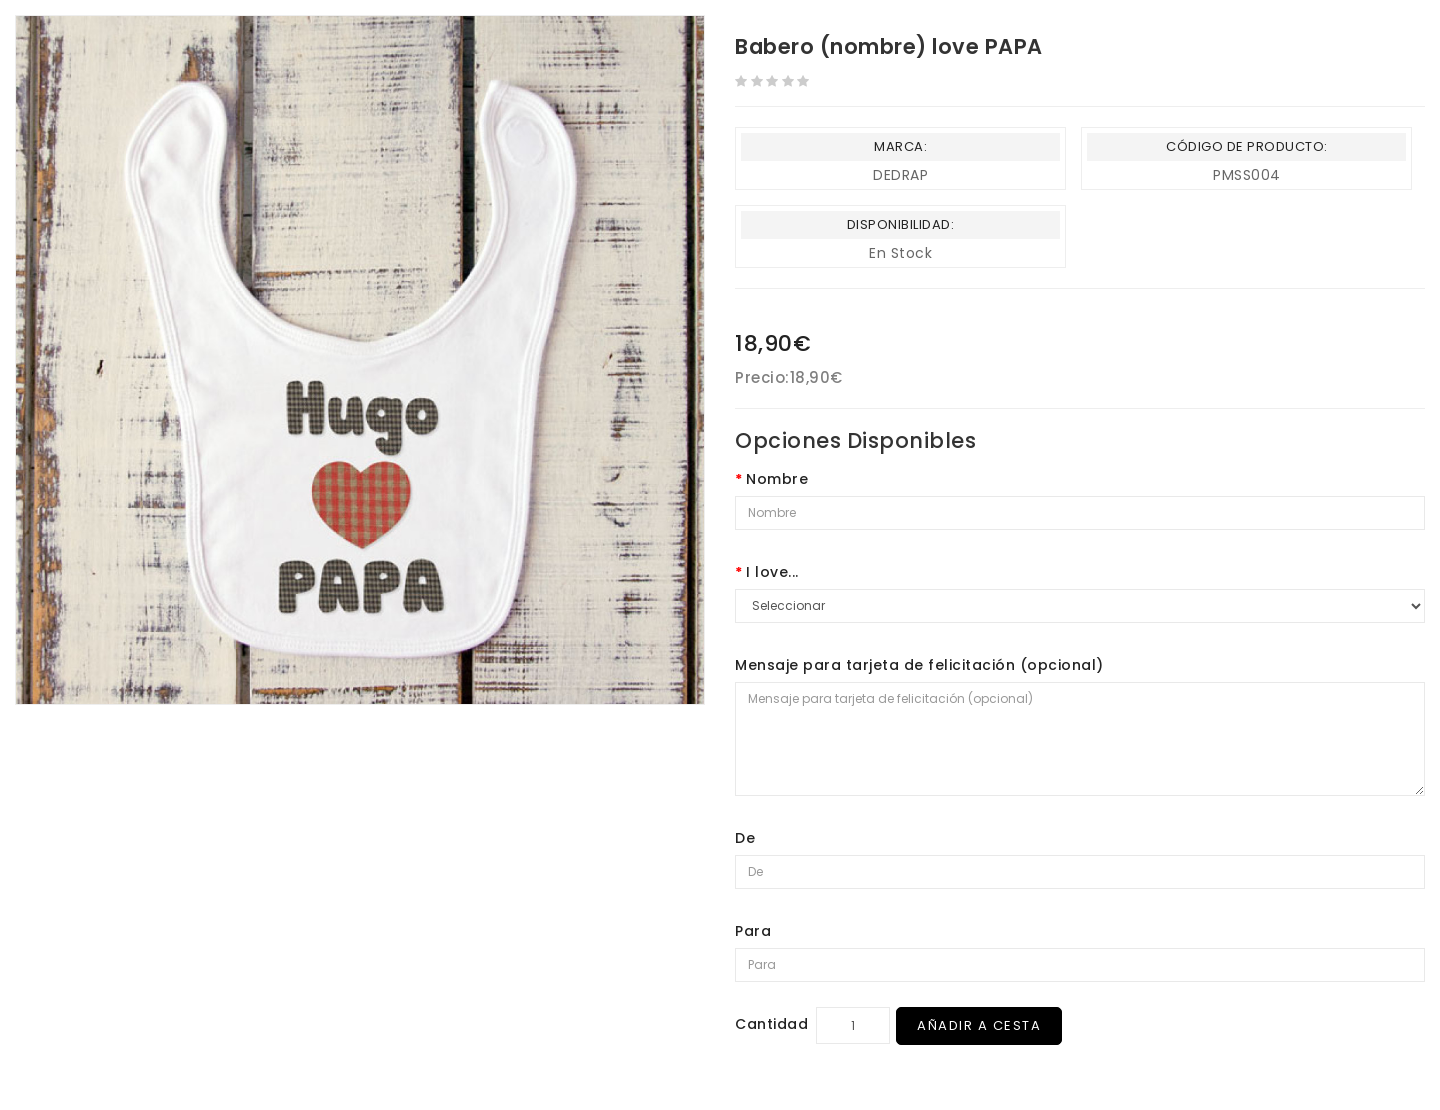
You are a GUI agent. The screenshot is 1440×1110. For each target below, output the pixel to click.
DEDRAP (900, 175)
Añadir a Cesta (979, 1025)
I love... (772, 572)
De (745, 838)
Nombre (777, 479)
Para (753, 931)
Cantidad (771, 1024)
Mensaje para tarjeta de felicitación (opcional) (919, 665)
